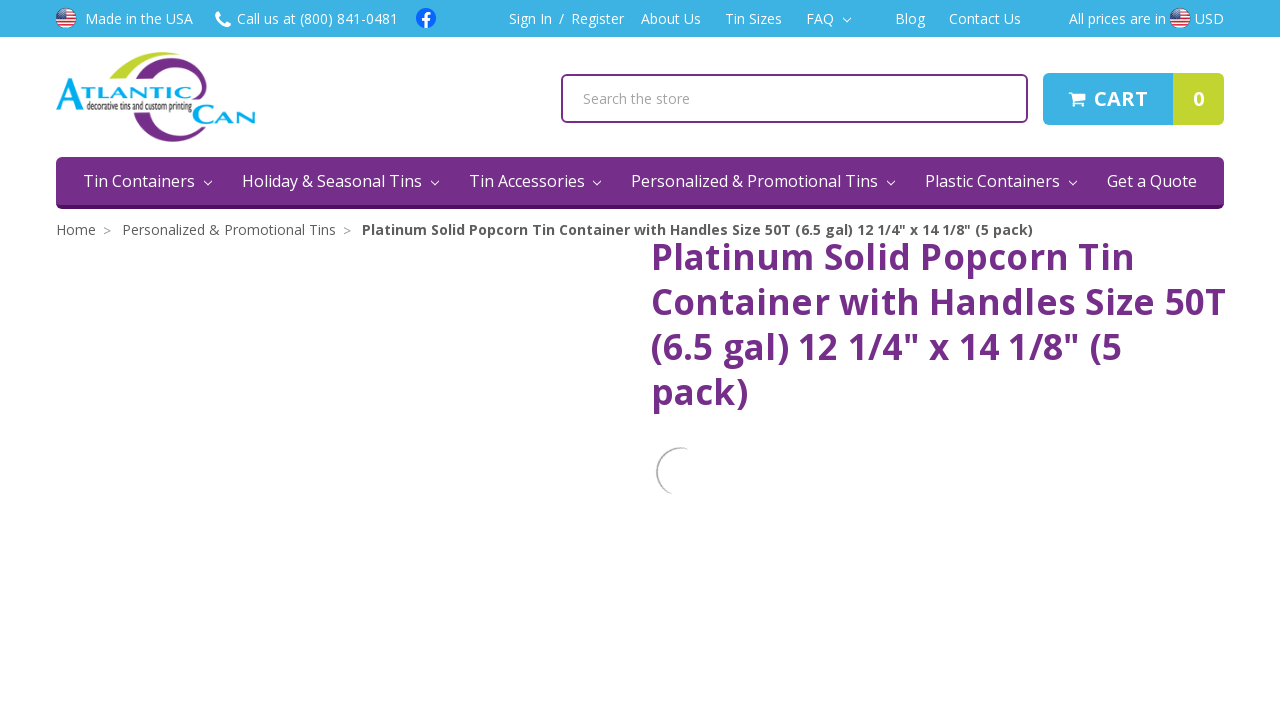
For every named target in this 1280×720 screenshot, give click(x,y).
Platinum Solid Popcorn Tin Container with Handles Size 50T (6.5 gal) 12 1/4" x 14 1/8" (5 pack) (697, 229)
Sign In (530, 18)
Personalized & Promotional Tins (763, 181)
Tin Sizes (753, 18)
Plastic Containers (1001, 181)
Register (597, 18)
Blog (910, 18)
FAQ (828, 18)
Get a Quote (1152, 181)
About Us (671, 18)
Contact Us (985, 18)
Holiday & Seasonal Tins (340, 181)
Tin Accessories (535, 181)
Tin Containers (147, 181)
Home (76, 229)
